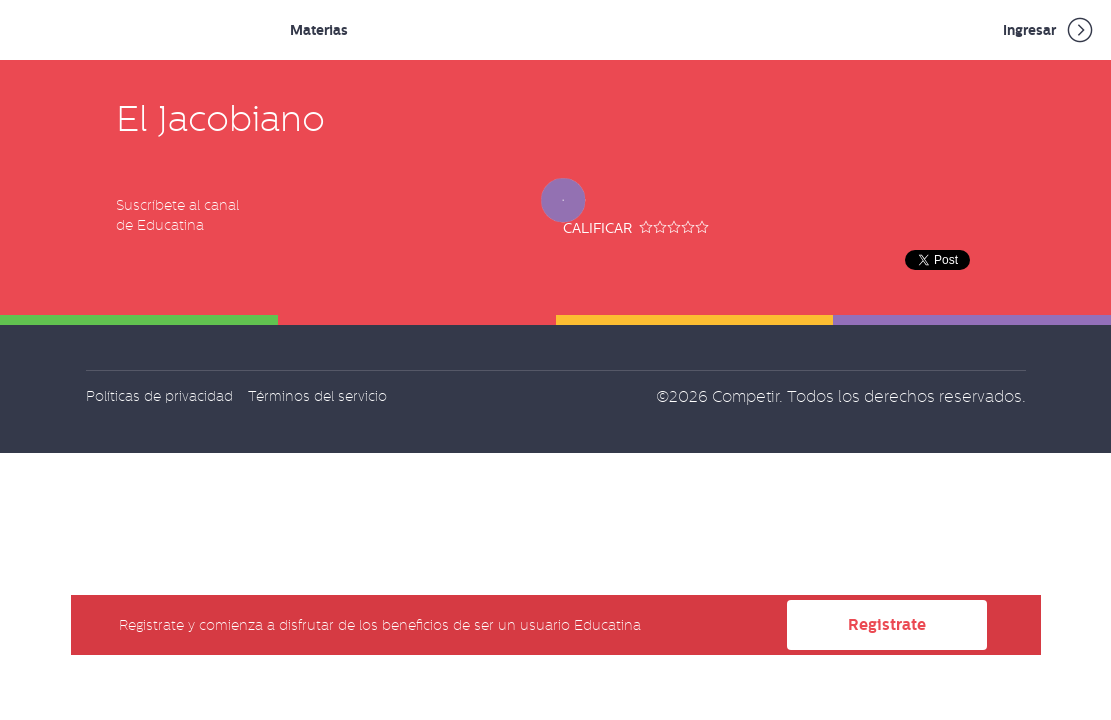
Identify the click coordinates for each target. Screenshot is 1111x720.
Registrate (887, 624)
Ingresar (1049, 30)
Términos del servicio (317, 396)
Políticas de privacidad (159, 396)
